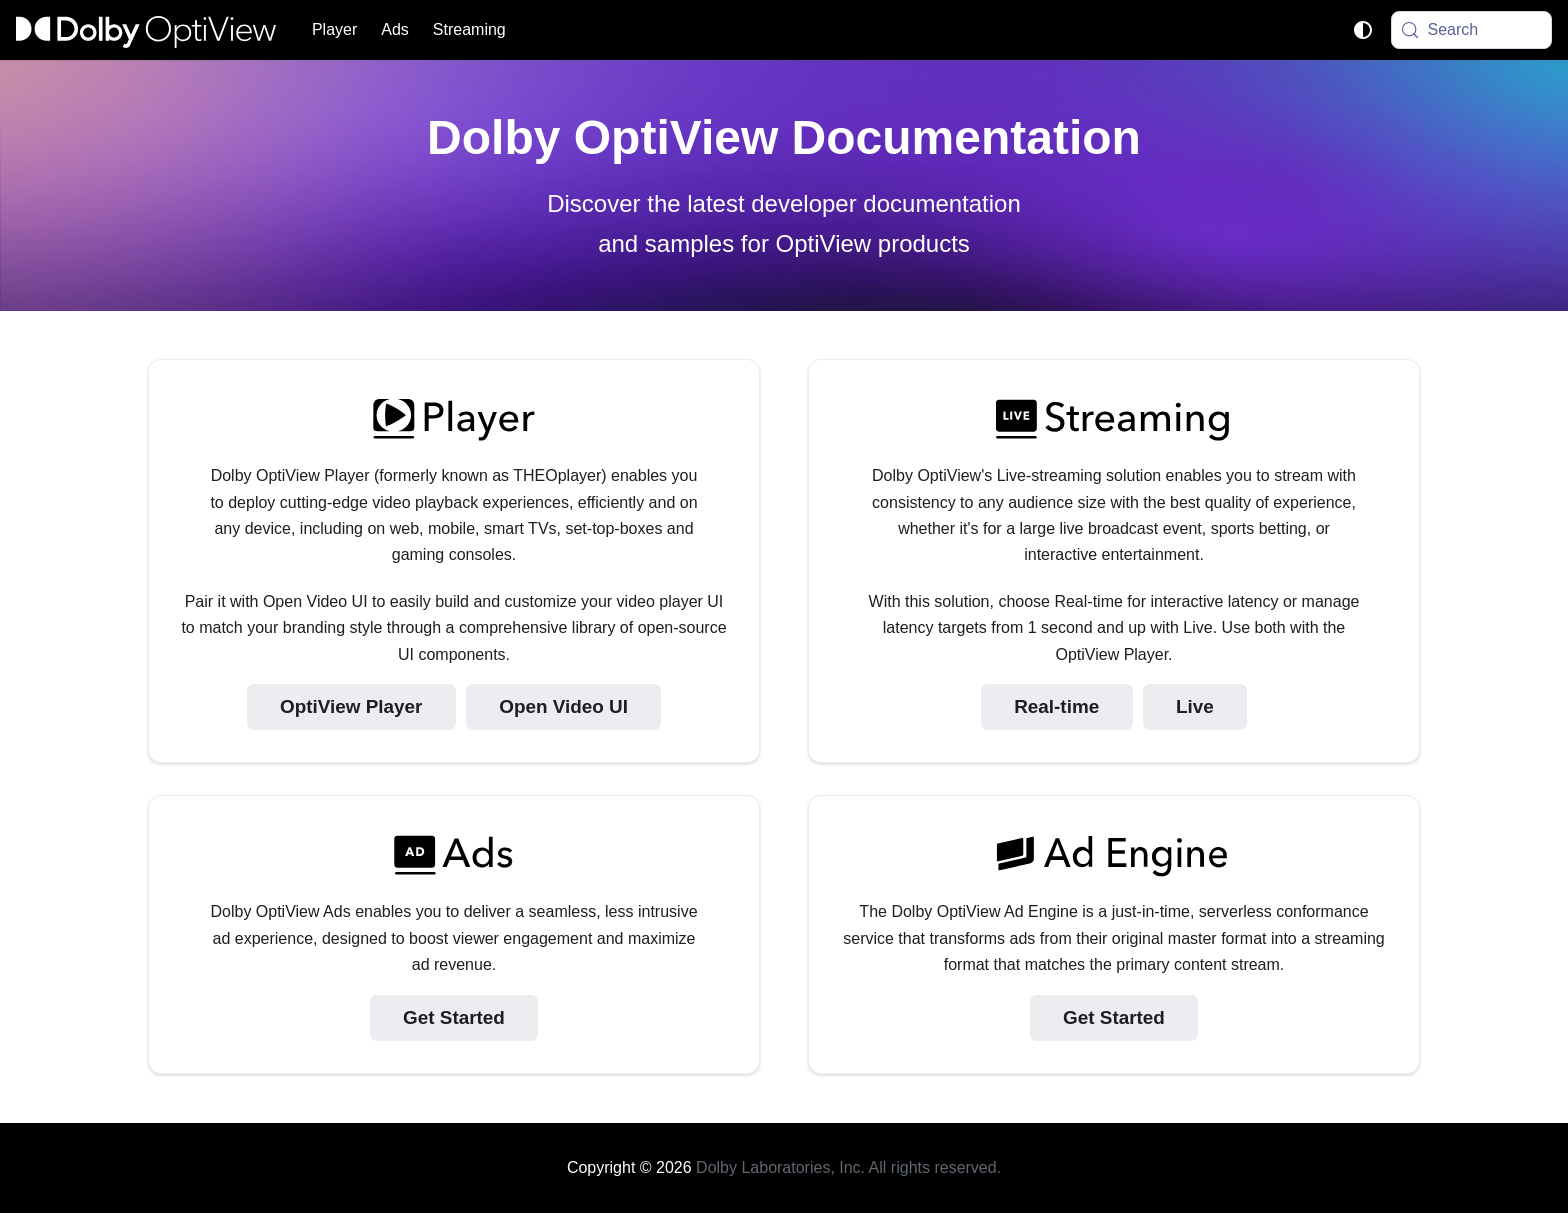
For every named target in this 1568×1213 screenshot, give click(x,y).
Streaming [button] (469, 29)
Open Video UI (563, 706)
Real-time (1056, 706)
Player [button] (334, 29)
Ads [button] (395, 29)
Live (1195, 706)
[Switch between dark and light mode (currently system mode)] (1363, 30)
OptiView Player (351, 706)
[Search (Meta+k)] (1472, 30)
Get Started (454, 1017)
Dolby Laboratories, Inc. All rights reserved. (848, 1167)
